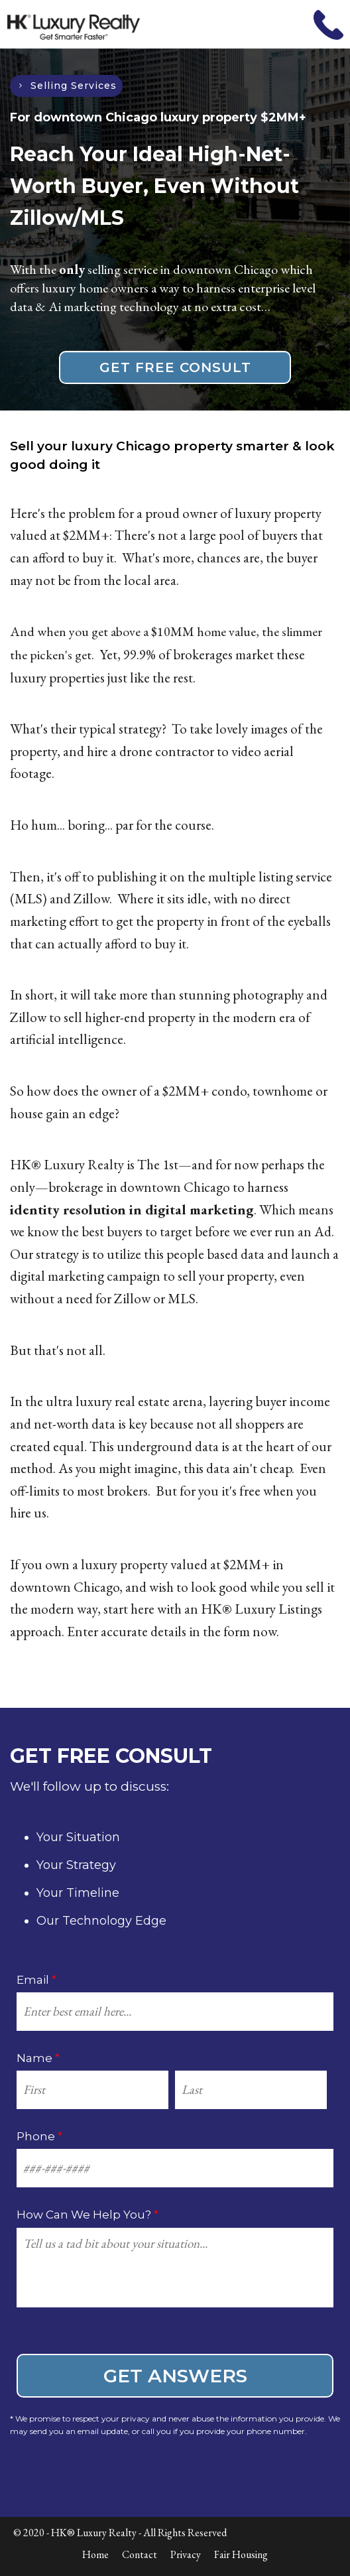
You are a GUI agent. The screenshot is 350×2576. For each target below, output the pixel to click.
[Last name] (251, 2090)
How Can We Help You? (87, 2214)
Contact (139, 2554)
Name (38, 2058)
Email (36, 1979)
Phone (39, 2136)
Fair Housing (241, 2554)
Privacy (185, 2554)
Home (95, 2554)
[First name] (92, 2090)
